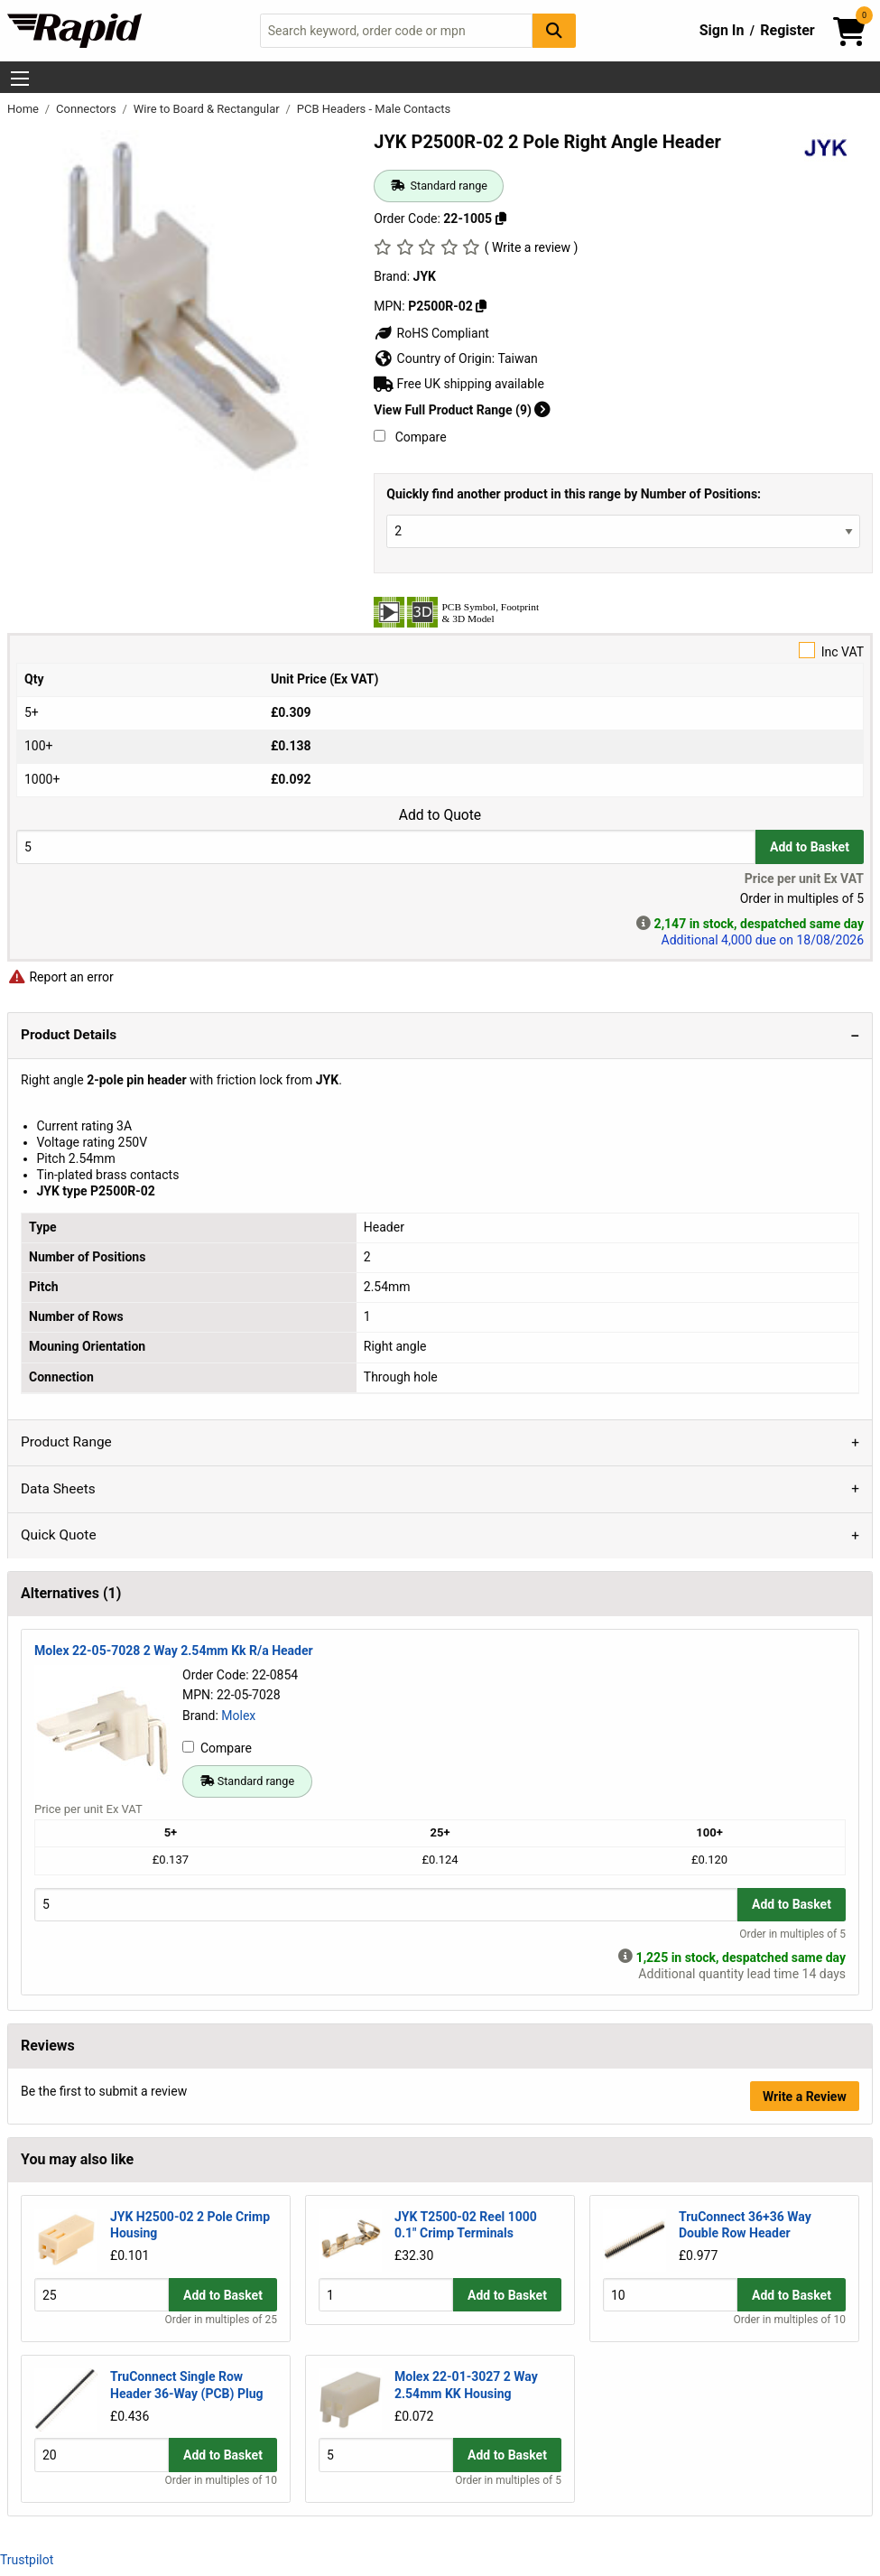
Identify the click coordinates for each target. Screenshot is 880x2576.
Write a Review (805, 2096)
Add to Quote (440, 815)
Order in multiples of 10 (789, 2320)
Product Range (66, 1442)
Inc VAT (440, 650)
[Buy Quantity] (385, 846)
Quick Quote (59, 1535)
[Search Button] (554, 30)
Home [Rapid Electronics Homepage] (24, 109)
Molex (238, 1715)
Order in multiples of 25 (221, 2320)
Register (787, 30)
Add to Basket (809, 847)
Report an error (60, 977)
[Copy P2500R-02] (481, 306)
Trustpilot (26, 2560)
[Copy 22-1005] (501, 218)
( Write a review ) (532, 247)
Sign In (722, 30)
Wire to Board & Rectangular (208, 109)
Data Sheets (58, 1489)
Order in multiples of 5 (792, 1934)
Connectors (87, 109)
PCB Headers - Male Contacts (373, 109)
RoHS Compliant (431, 333)
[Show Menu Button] (20, 78)
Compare (410, 437)
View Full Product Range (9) (462, 410)
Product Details (68, 1035)
